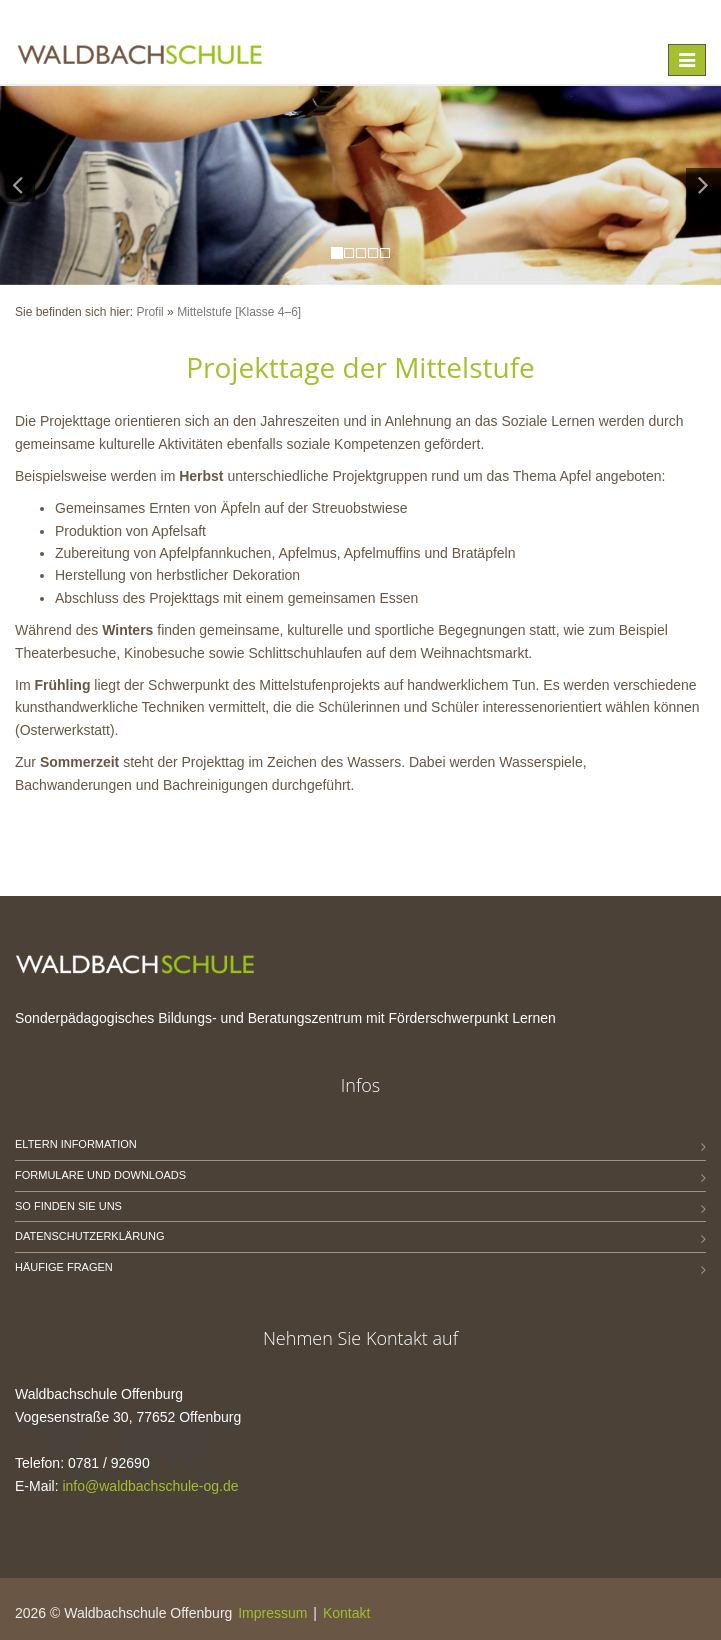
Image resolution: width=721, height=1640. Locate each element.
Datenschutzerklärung (90, 1236)
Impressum (272, 1613)
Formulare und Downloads (100, 1175)
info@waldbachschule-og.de (150, 1486)
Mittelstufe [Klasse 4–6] (239, 312)
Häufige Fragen (64, 1267)
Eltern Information (76, 1144)
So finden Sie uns (68, 1206)
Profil (149, 312)
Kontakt (346, 1613)
